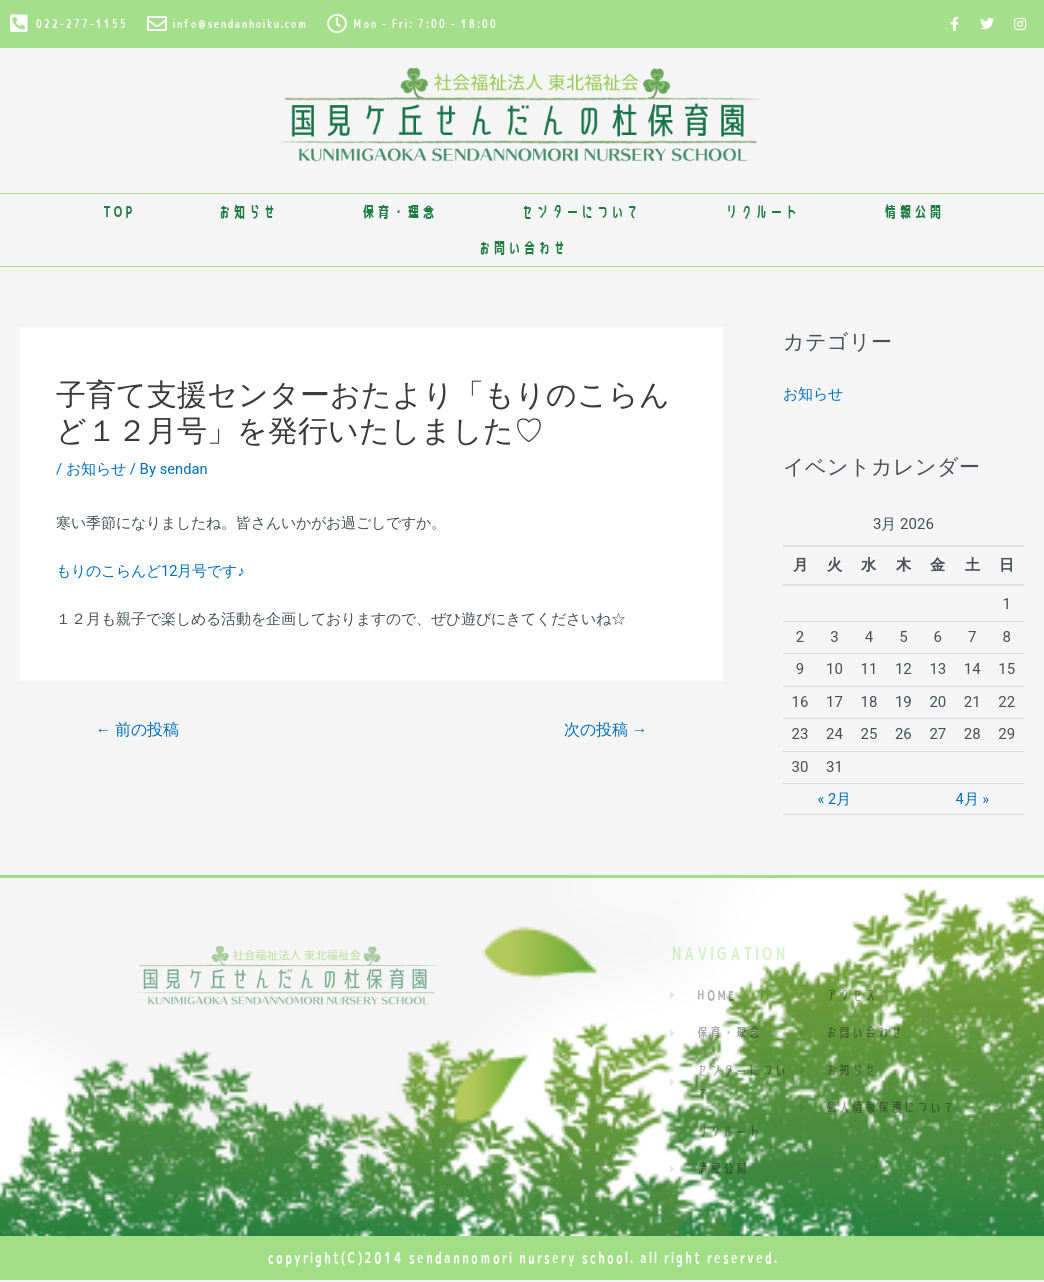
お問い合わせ (522, 247)
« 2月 (834, 799)
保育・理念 (398, 211)
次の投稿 (605, 729)
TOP (117, 211)
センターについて (580, 211)
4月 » (972, 799)
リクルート (761, 211)
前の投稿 (138, 729)
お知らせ (247, 211)
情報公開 (913, 211)
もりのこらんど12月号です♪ (150, 571)
